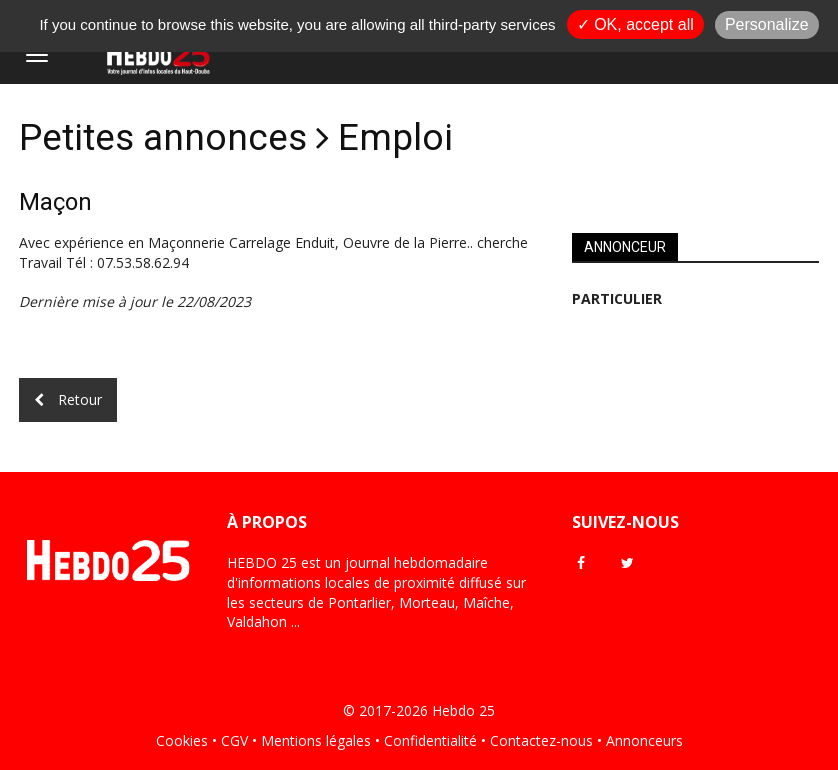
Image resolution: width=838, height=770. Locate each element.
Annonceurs (644, 740)
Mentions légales (316, 740)
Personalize (767, 24)
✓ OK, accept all (635, 24)
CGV (234, 740)
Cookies (182, 740)
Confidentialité (430, 740)
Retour (68, 399)
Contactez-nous (541, 740)
